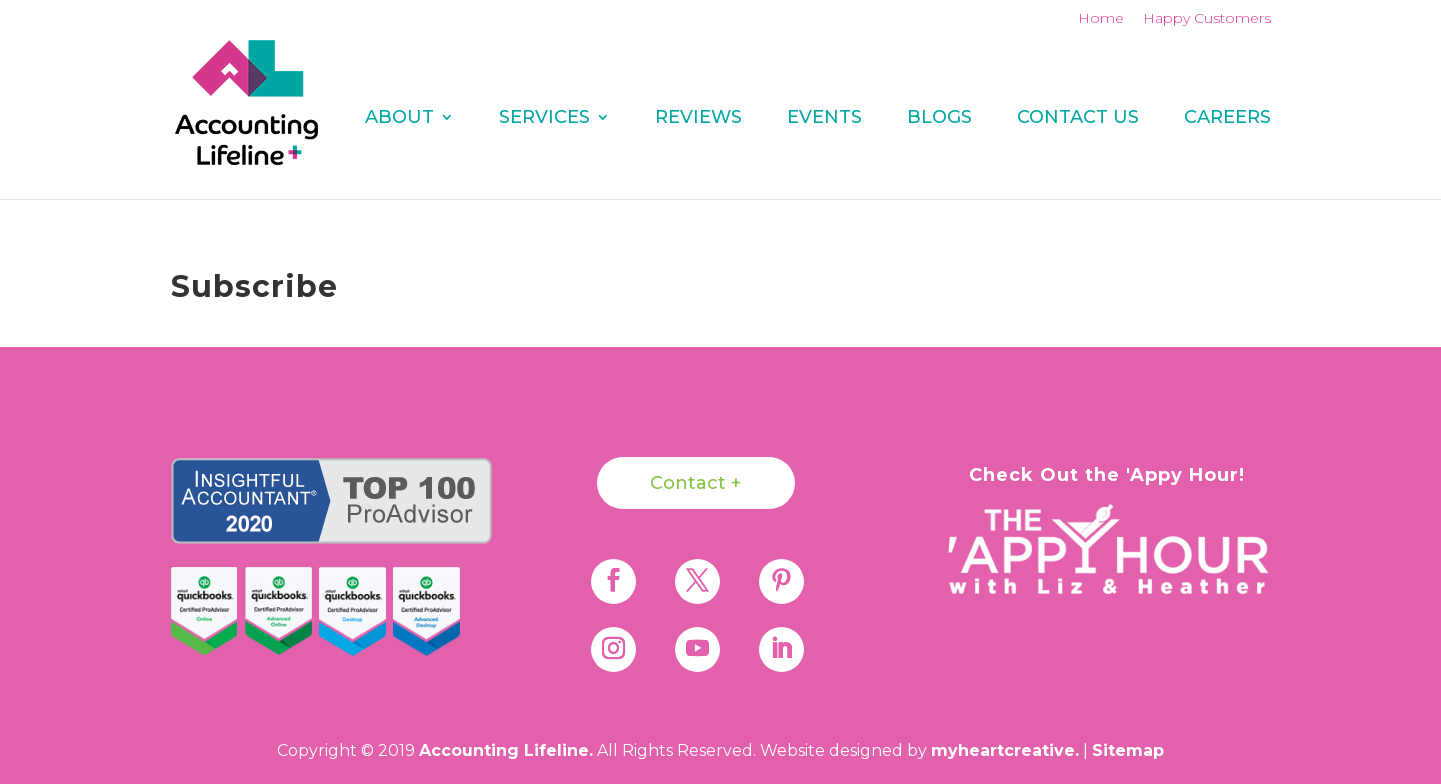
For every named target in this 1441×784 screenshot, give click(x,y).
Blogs (939, 119)
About (399, 119)
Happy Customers (1207, 19)
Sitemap (1128, 750)
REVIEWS (698, 119)
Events (824, 119)
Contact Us (1078, 119)
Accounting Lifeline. (506, 750)
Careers (1227, 119)
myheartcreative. (1005, 750)
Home (1101, 19)
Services (544, 119)
